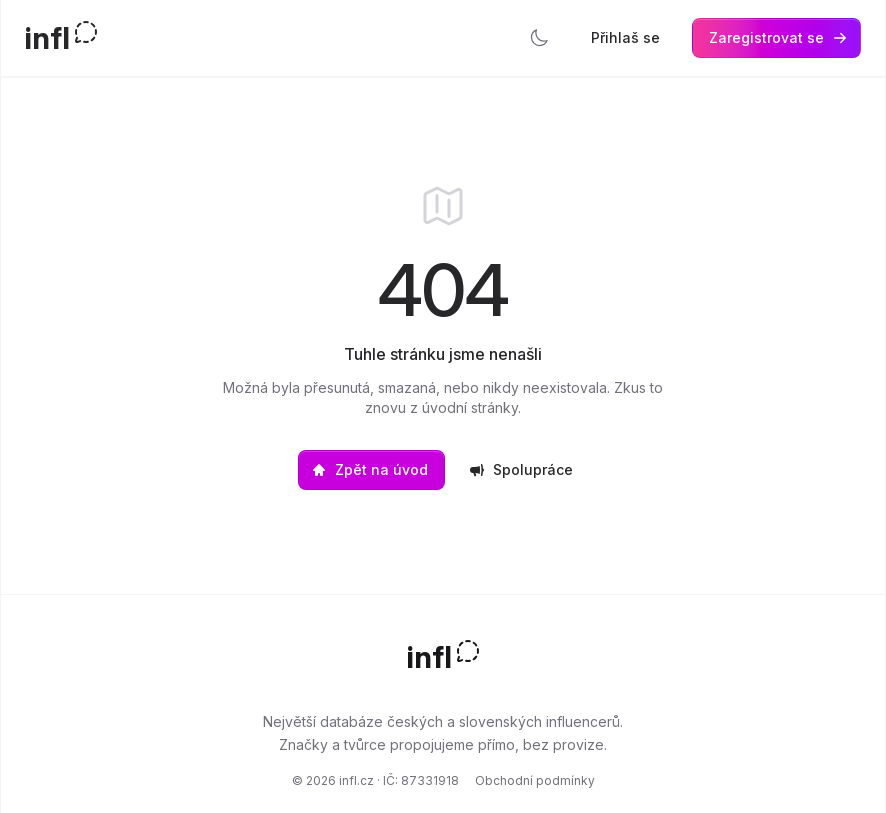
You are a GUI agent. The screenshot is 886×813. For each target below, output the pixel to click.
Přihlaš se (625, 37)
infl (47, 38)
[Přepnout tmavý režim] (539, 38)
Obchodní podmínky (535, 780)
